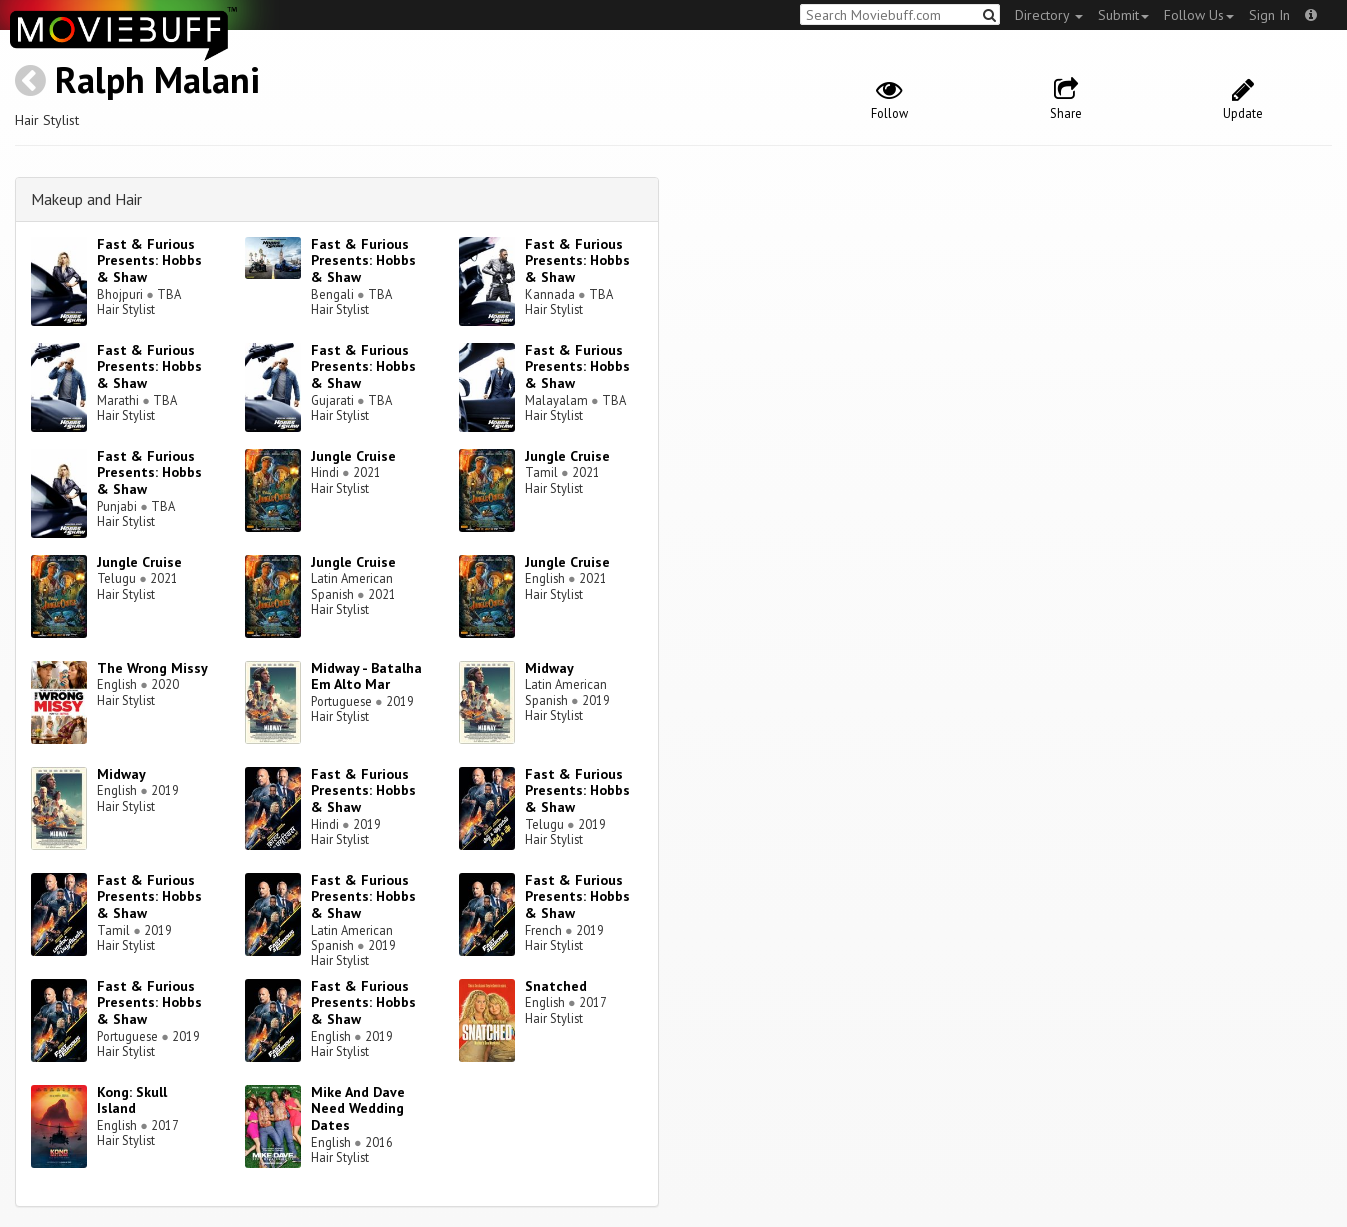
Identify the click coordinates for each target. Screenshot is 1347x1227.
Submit (1123, 15)
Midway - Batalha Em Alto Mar (366, 676)
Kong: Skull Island (132, 1100)
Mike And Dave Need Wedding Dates (358, 1109)
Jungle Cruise (353, 456)
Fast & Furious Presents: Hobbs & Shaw (149, 261)
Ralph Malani (157, 79)
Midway (549, 668)
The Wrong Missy (152, 668)
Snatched (556, 986)
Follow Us (1199, 15)
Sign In (1269, 15)
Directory (1049, 15)
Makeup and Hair (86, 199)
